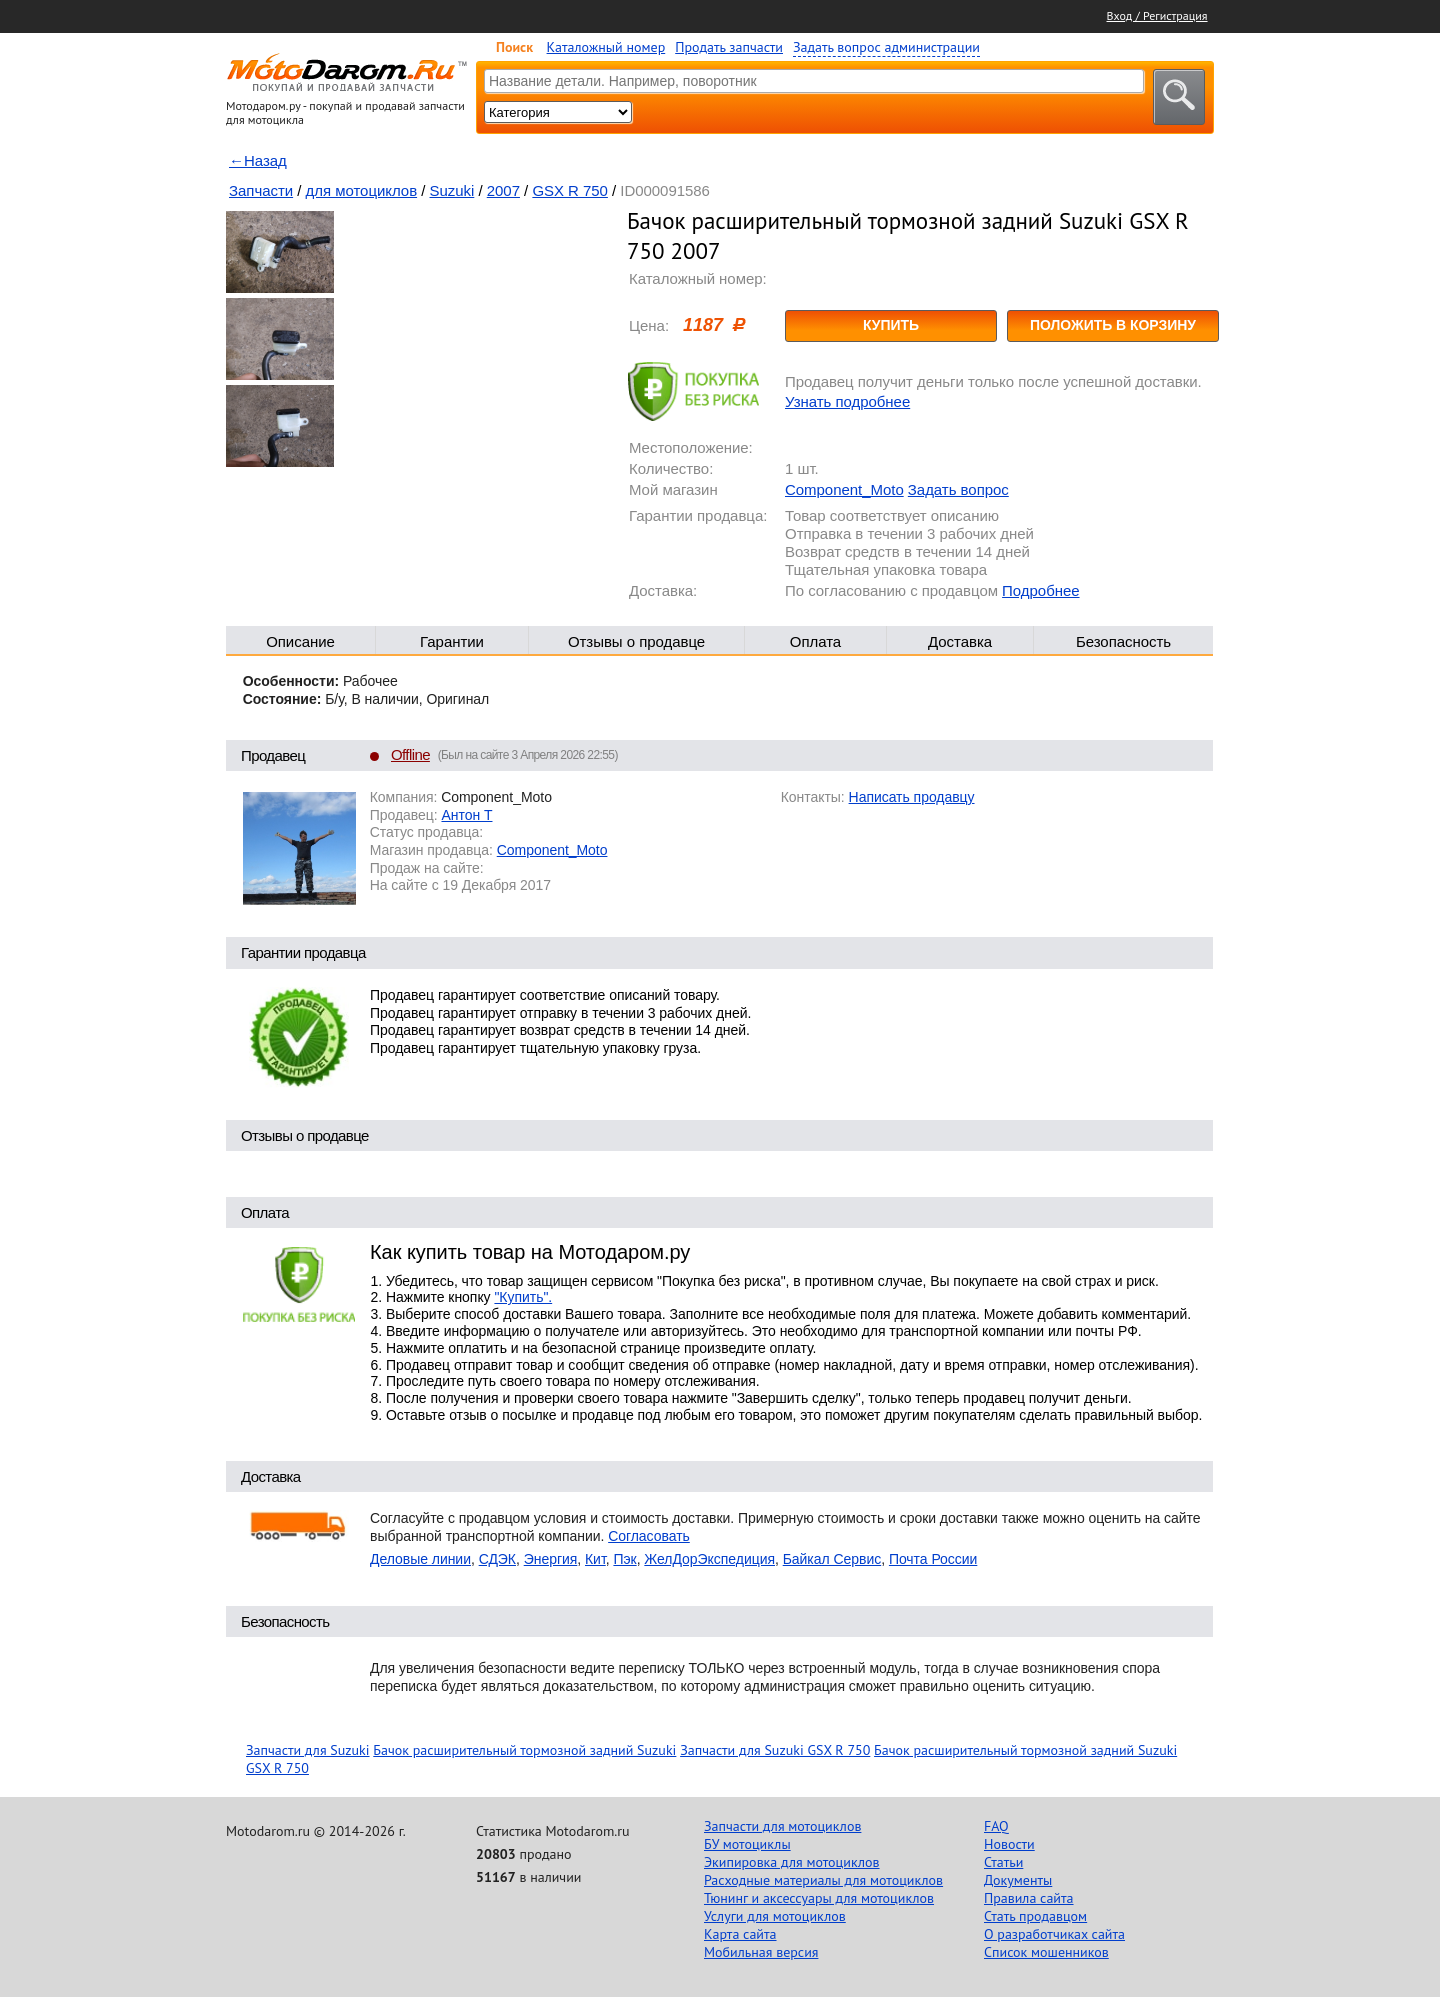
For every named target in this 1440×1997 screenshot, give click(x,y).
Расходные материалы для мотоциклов (823, 1880)
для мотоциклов (362, 190)
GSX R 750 (570, 190)
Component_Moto (844, 489)
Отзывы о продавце (636, 641)
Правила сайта (1029, 1898)
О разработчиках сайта (1054, 1934)
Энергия (551, 1559)
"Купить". (523, 1297)
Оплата (815, 641)
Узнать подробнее (847, 401)
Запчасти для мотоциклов (782, 1826)
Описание (300, 641)
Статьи (1003, 1862)
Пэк (624, 1559)
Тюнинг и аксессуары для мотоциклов (819, 1898)
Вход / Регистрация (1157, 15)
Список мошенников (1046, 1952)
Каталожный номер (606, 47)
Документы (1018, 1880)
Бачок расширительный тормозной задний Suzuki (524, 1750)
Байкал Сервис (832, 1559)
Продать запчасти (729, 47)
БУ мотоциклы (747, 1844)
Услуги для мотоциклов (775, 1916)
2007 (503, 190)
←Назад (258, 160)
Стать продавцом (1035, 1916)
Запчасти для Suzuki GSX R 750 (775, 1750)
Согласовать (649, 1536)
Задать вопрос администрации (886, 47)
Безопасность (1123, 641)
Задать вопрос (958, 489)
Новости (1009, 1844)
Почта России (933, 1559)
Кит (595, 1559)
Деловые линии (420, 1559)
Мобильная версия (761, 1952)
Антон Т (466, 815)
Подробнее (1040, 590)
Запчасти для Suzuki (308, 1750)
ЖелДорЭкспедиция (709, 1559)
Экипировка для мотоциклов (792, 1862)
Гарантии (452, 641)
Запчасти (261, 190)
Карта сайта (740, 1934)
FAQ (996, 1826)
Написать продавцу (912, 797)
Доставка (960, 641)
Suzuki (452, 190)
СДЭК (497, 1559)
